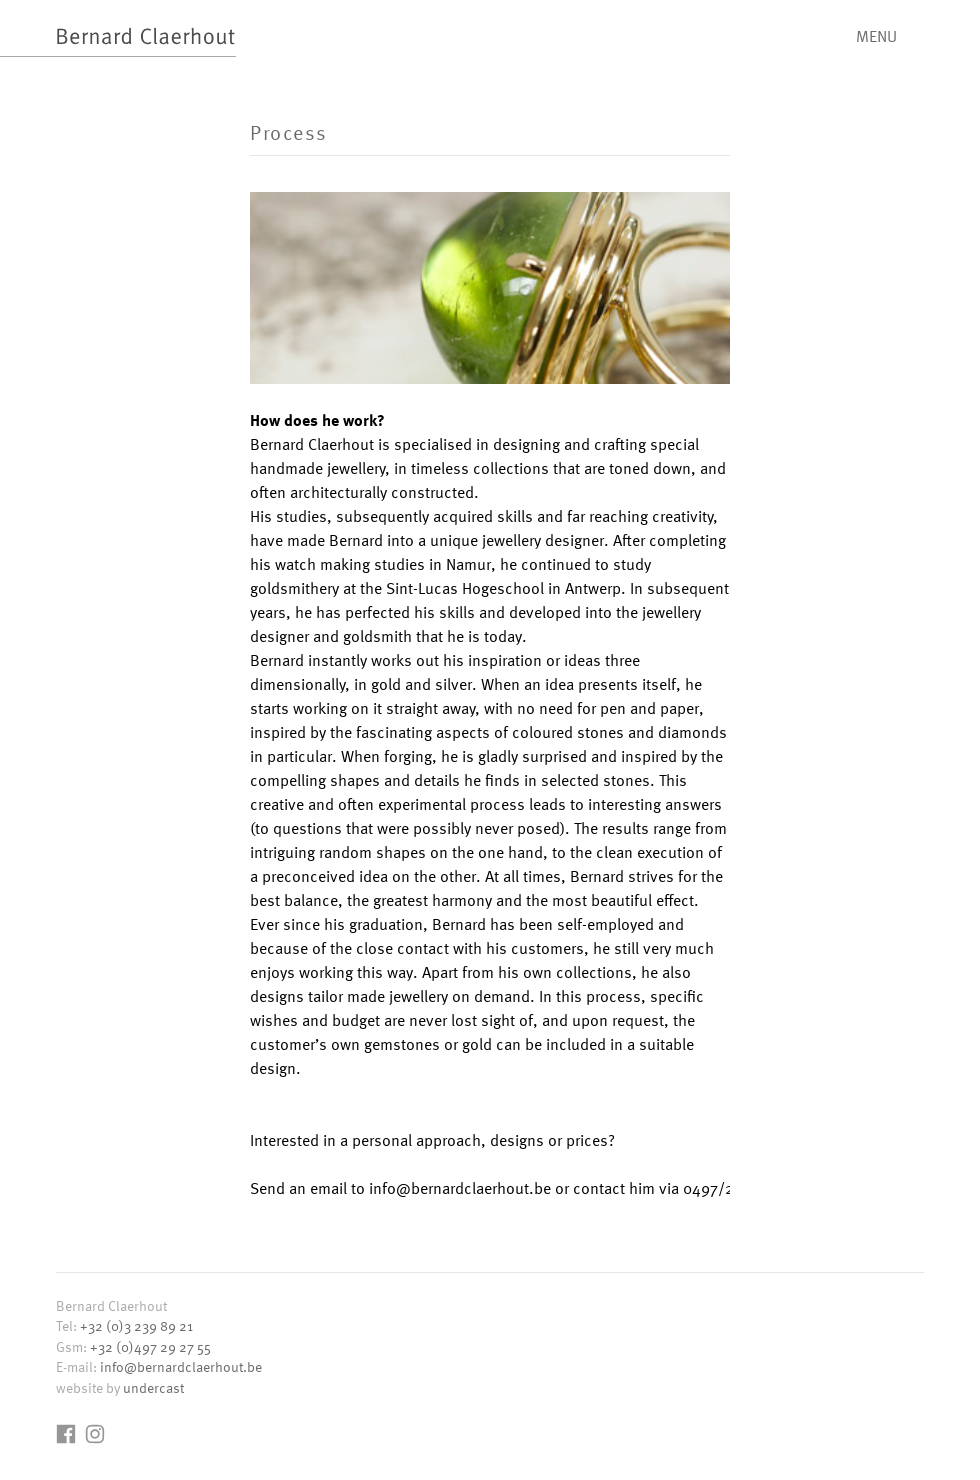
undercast (153, 1387)
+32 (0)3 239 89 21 (136, 1325)
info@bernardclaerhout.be (181, 1366)
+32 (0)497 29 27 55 (150, 1346)
